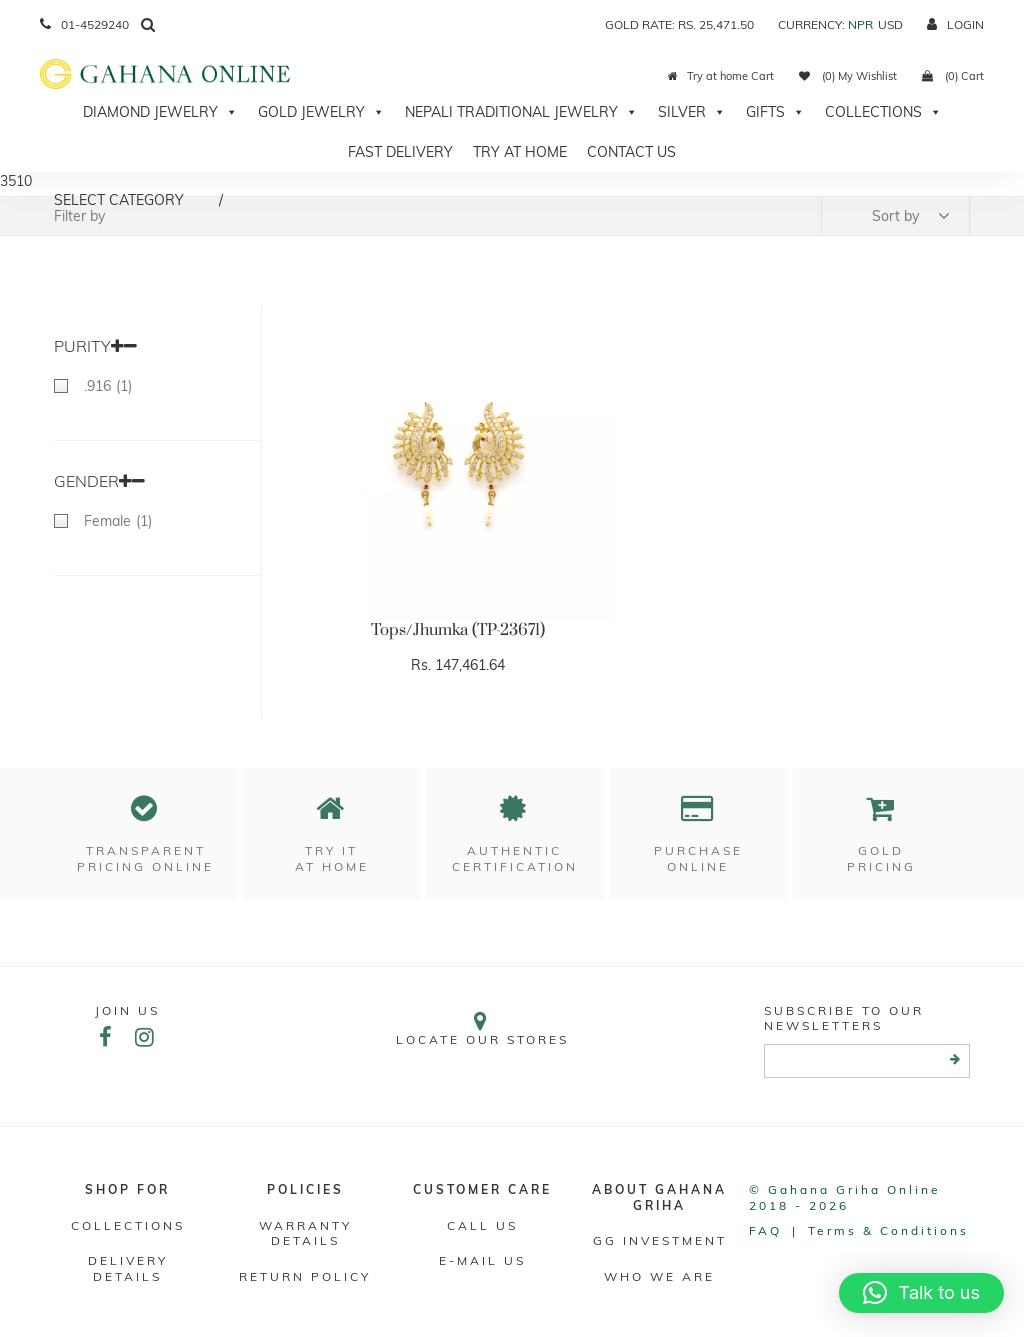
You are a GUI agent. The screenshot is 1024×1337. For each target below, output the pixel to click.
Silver (692, 112)
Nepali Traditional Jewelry (521, 112)
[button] (921, 1293)
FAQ (765, 1230)
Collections (883, 112)
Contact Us (631, 152)
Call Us (482, 1225)
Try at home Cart (721, 76)
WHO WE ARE (659, 1276)
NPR (860, 24)
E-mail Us (482, 1260)
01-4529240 (84, 24)
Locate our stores (482, 1028)
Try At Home (520, 152)
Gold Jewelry (321, 112)
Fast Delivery (400, 152)
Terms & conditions (888, 1230)
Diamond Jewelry (160, 112)
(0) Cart (953, 76)
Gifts (775, 112)
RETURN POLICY (305, 1276)
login (955, 24)
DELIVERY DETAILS (128, 1268)
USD (890, 24)
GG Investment (660, 1240)
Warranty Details (305, 1233)
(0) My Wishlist (848, 76)
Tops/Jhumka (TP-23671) (458, 630)
